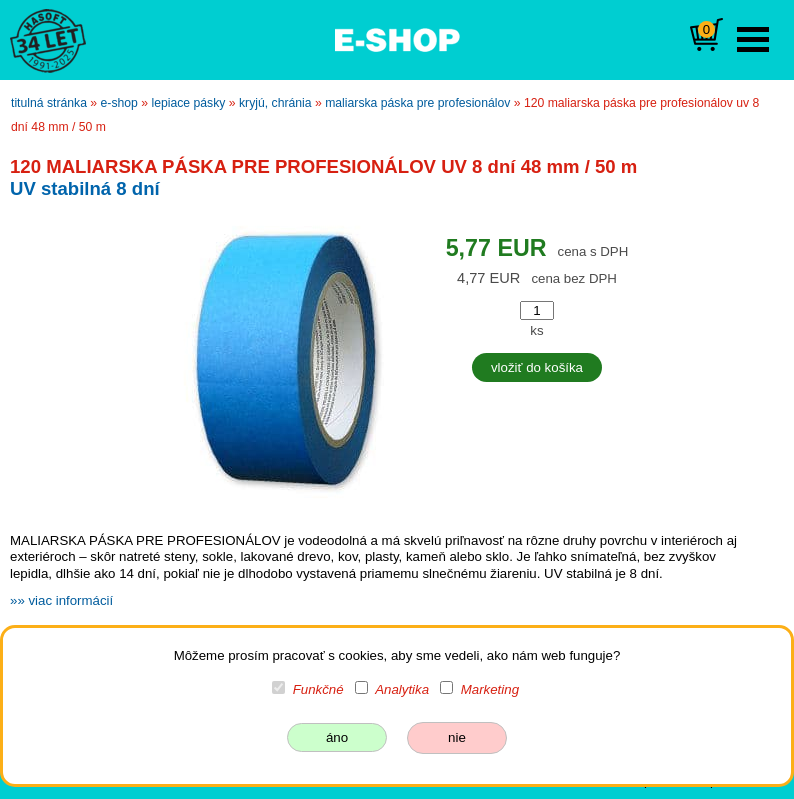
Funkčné (318, 689)
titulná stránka (49, 103)
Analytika (402, 689)
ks (536, 330)
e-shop (119, 103)
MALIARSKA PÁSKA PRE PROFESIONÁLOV (417, 103)
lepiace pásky (188, 103)
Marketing (490, 689)
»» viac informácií (61, 600)
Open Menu (753, 39)
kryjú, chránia (275, 103)
